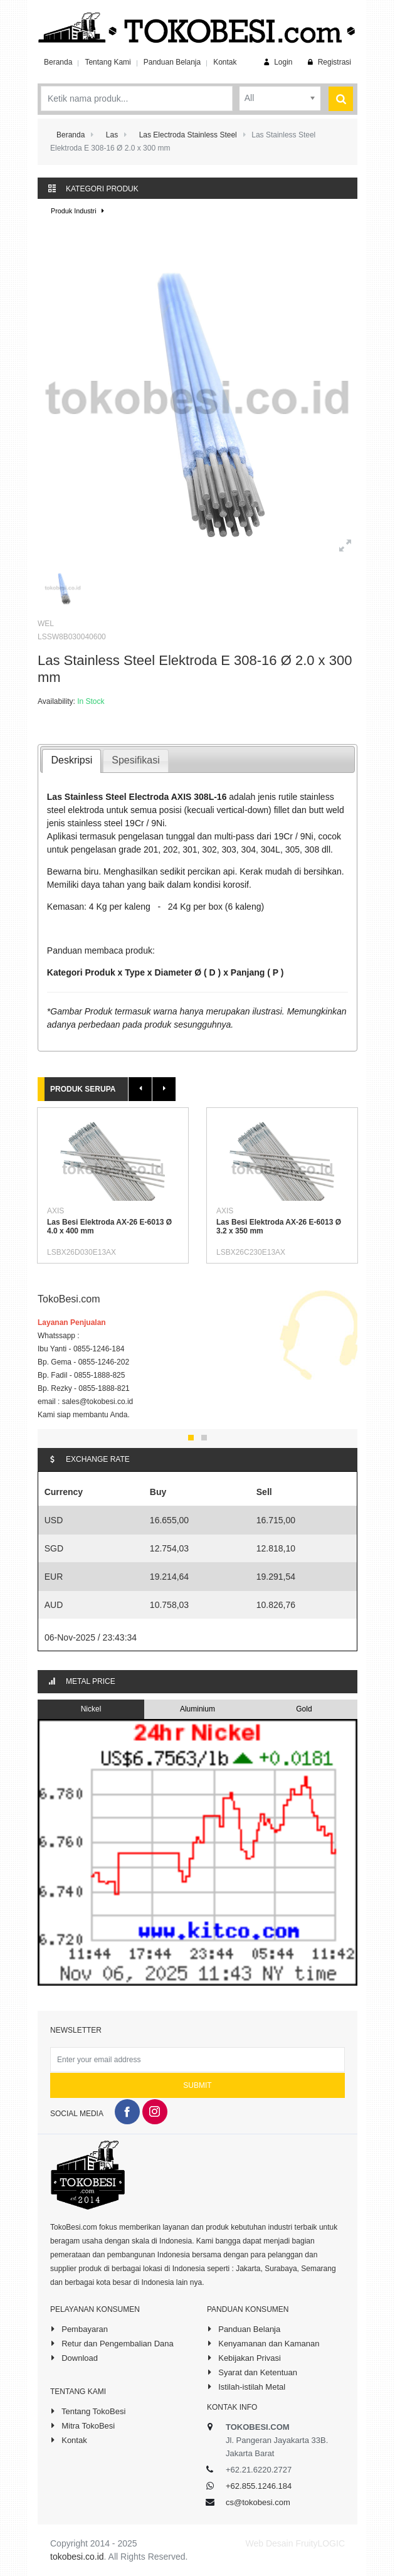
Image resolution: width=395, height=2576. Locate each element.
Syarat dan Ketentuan (252, 2372)
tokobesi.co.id (77, 2557)
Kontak (224, 62)
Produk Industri (79, 211)
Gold (304, 1709)
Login (276, 62)
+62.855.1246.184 (259, 2486)
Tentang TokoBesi (87, 2411)
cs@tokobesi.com (258, 2502)
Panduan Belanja (172, 62)
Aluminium (197, 1709)
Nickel (91, 1709)
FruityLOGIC (320, 2543)
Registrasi (328, 62)
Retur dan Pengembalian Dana (112, 2343)
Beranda (58, 62)
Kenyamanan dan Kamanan (263, 2343)
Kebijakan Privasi (244, 2358)
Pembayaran (79, 2329)
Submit (197, 2085)
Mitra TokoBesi (82, 2425)
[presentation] (71, 761)
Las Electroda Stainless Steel (188, 134)
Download (74, 2358)
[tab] (71, 761)
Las (112, 134)
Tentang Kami (107, 62)
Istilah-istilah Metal (246, 2387)
